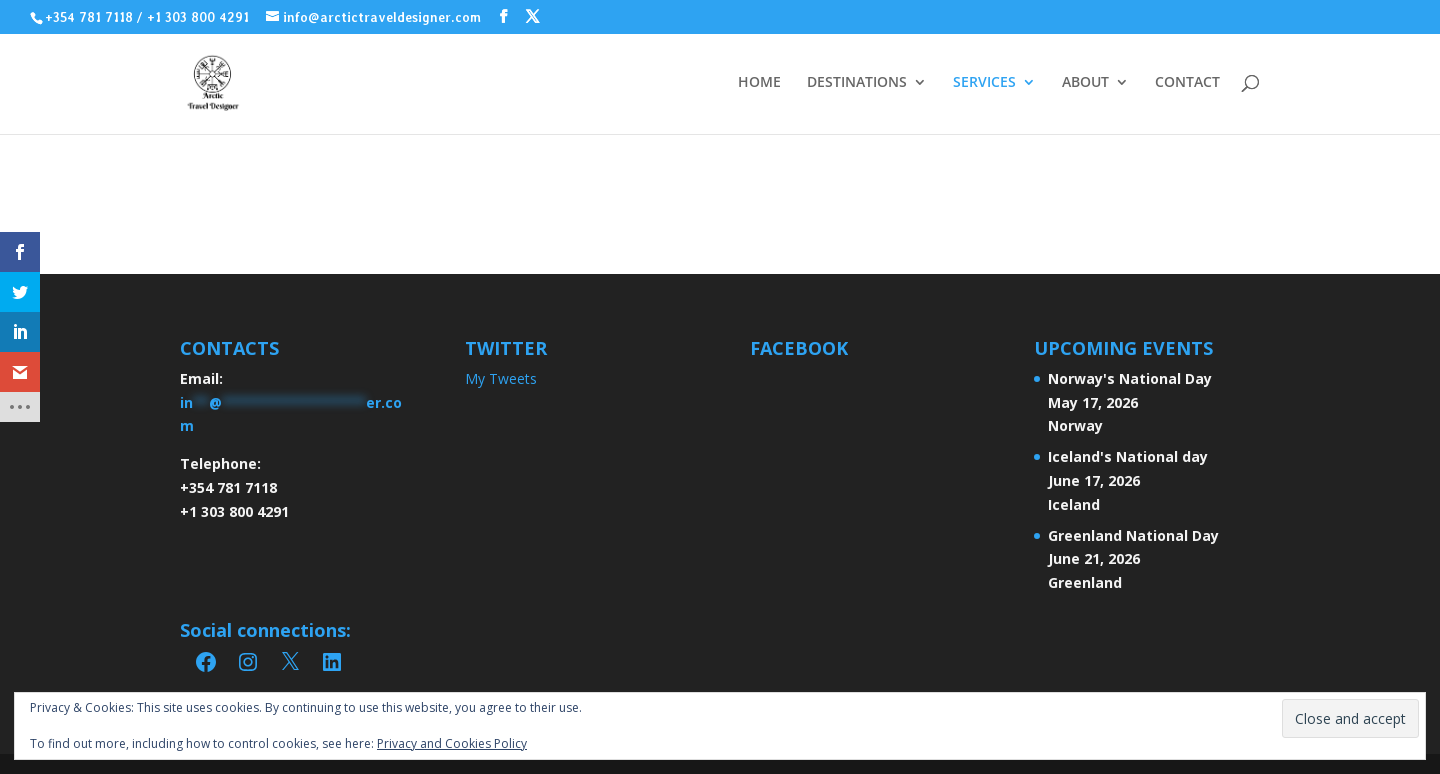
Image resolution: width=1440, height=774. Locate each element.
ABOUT (1085, 83)
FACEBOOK (799, 348)
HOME (759, 83)
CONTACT (1187, 83)
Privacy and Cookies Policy (452, 743)
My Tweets (501, 378)
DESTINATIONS (857, 83)
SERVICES (984, 83)
